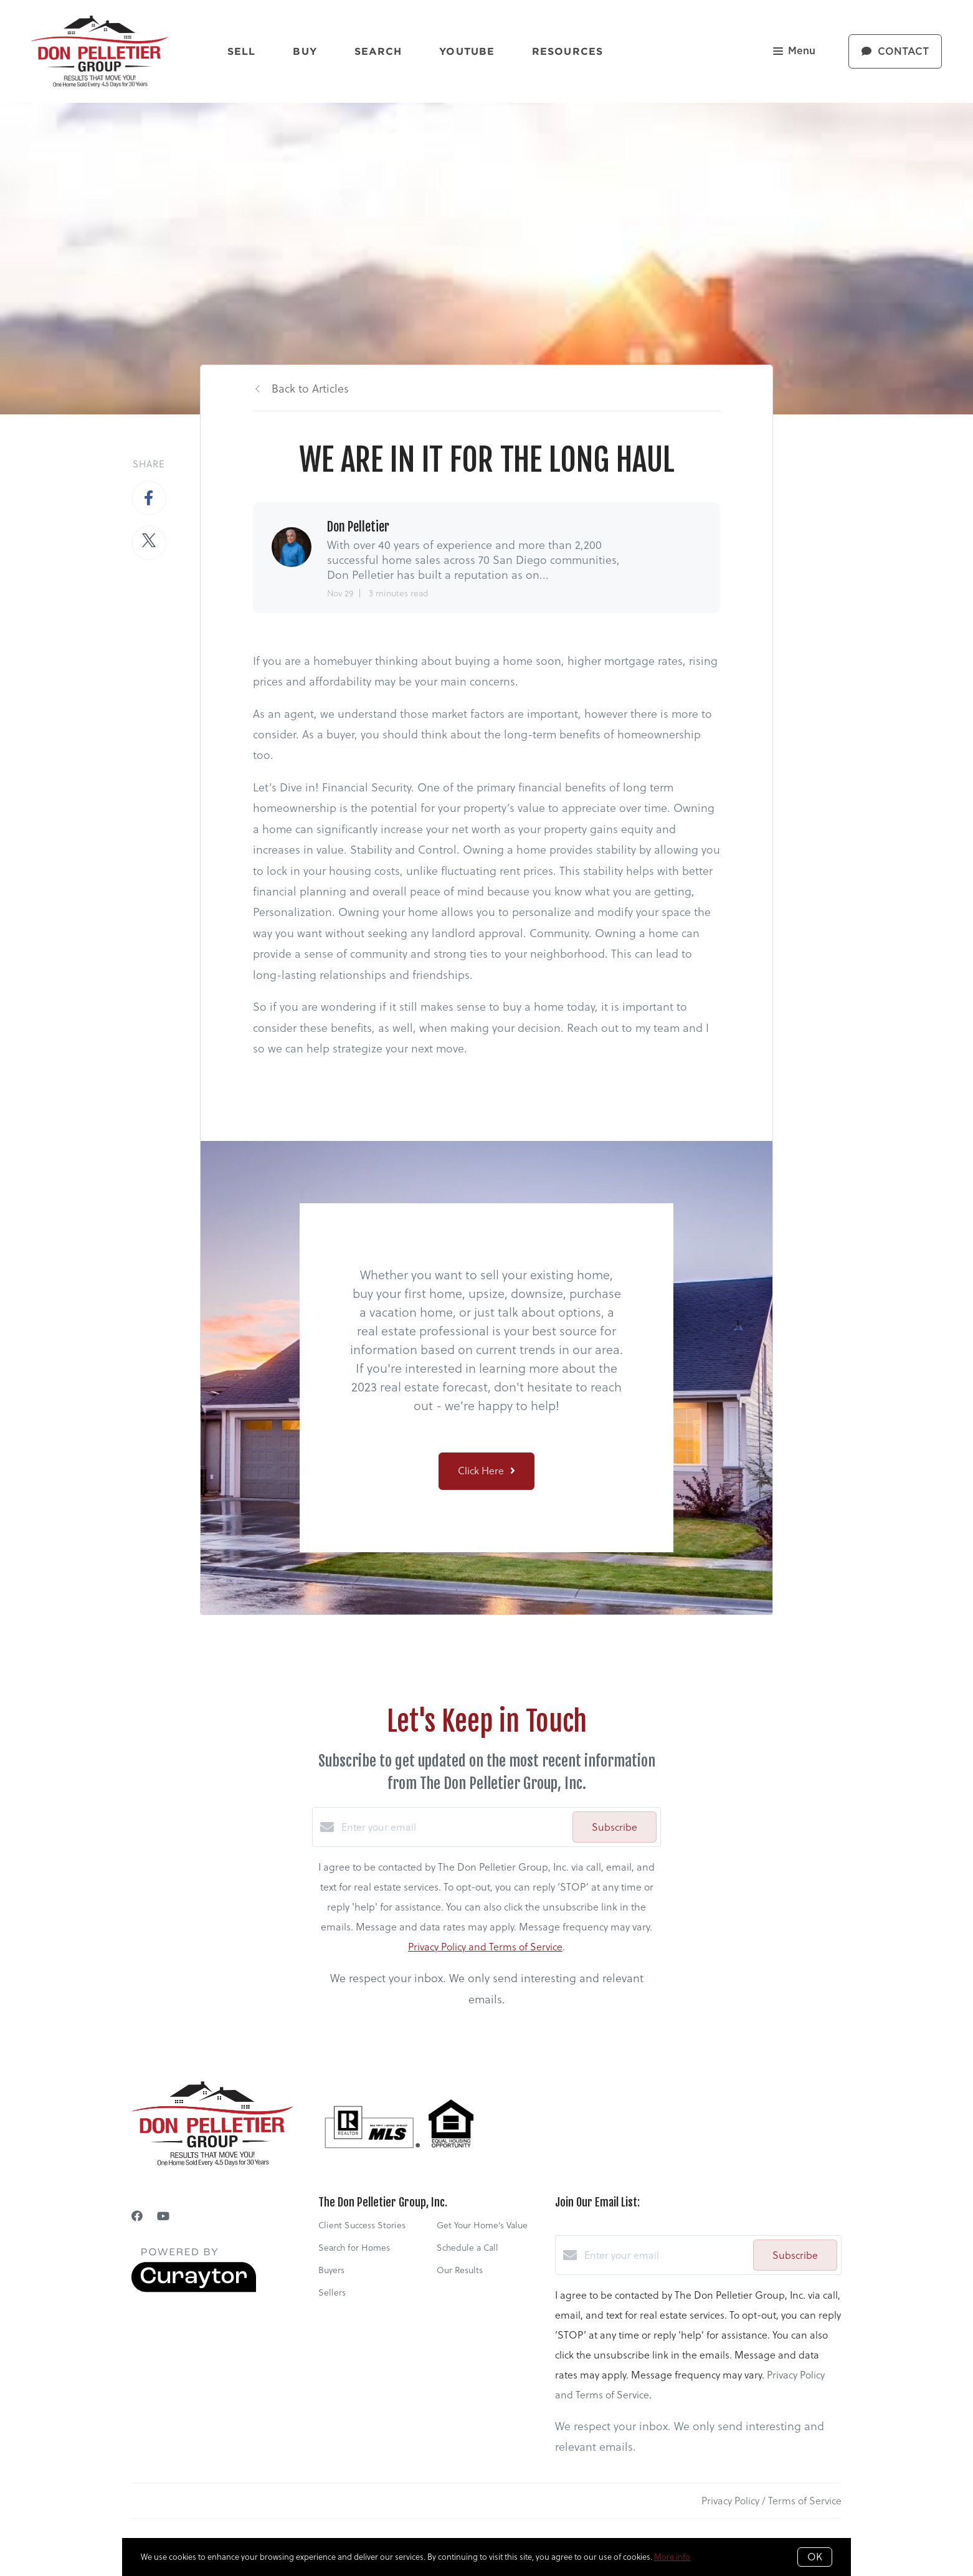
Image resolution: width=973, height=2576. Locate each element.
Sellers (332, 2292)
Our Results (460, 2270)
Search (378, 51)
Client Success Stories (362, 2225)
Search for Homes (354, 2247)
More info (672, 2556)
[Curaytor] (193, 2289)
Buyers (331, 2270)
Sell (241, 51)
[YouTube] (163, 2216)
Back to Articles (310, 388)
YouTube (467, 51)
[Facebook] (137, 2216)
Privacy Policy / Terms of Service (771, 2500)
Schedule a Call (467, 2247)
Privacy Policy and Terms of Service (485, 1946)
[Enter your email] (453, 1827)
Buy (304, 51)
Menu (794, 52)
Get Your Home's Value (482, 2225)
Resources (567, 51)
